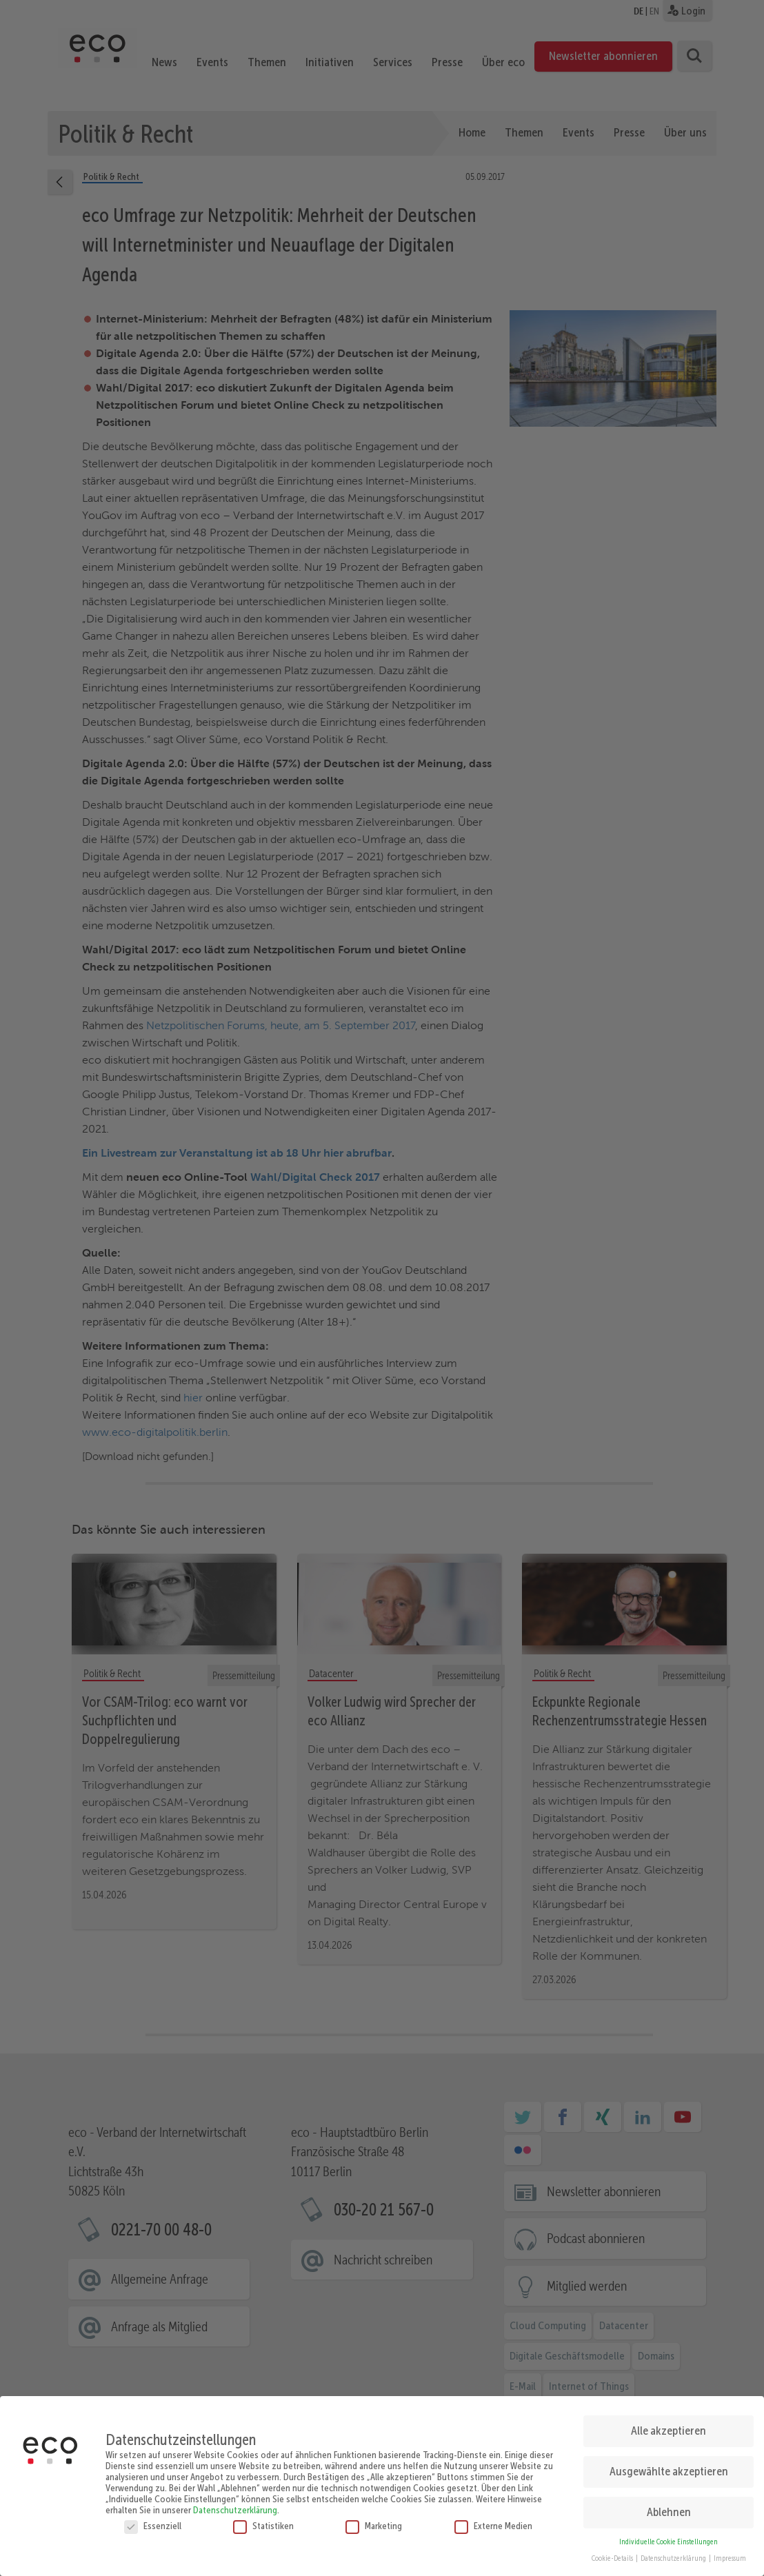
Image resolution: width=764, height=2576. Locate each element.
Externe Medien (493, 2520)
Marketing (373, 2520)
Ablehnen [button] (669, 2506)
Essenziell (152, 2520)
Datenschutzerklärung (235, 2504)
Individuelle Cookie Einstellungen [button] (668, 2536)
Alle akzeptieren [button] (668, 2425)
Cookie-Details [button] (613, 2553)
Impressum (730, 2553)
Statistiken (263, 2520)
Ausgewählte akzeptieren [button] (669, 2466)
